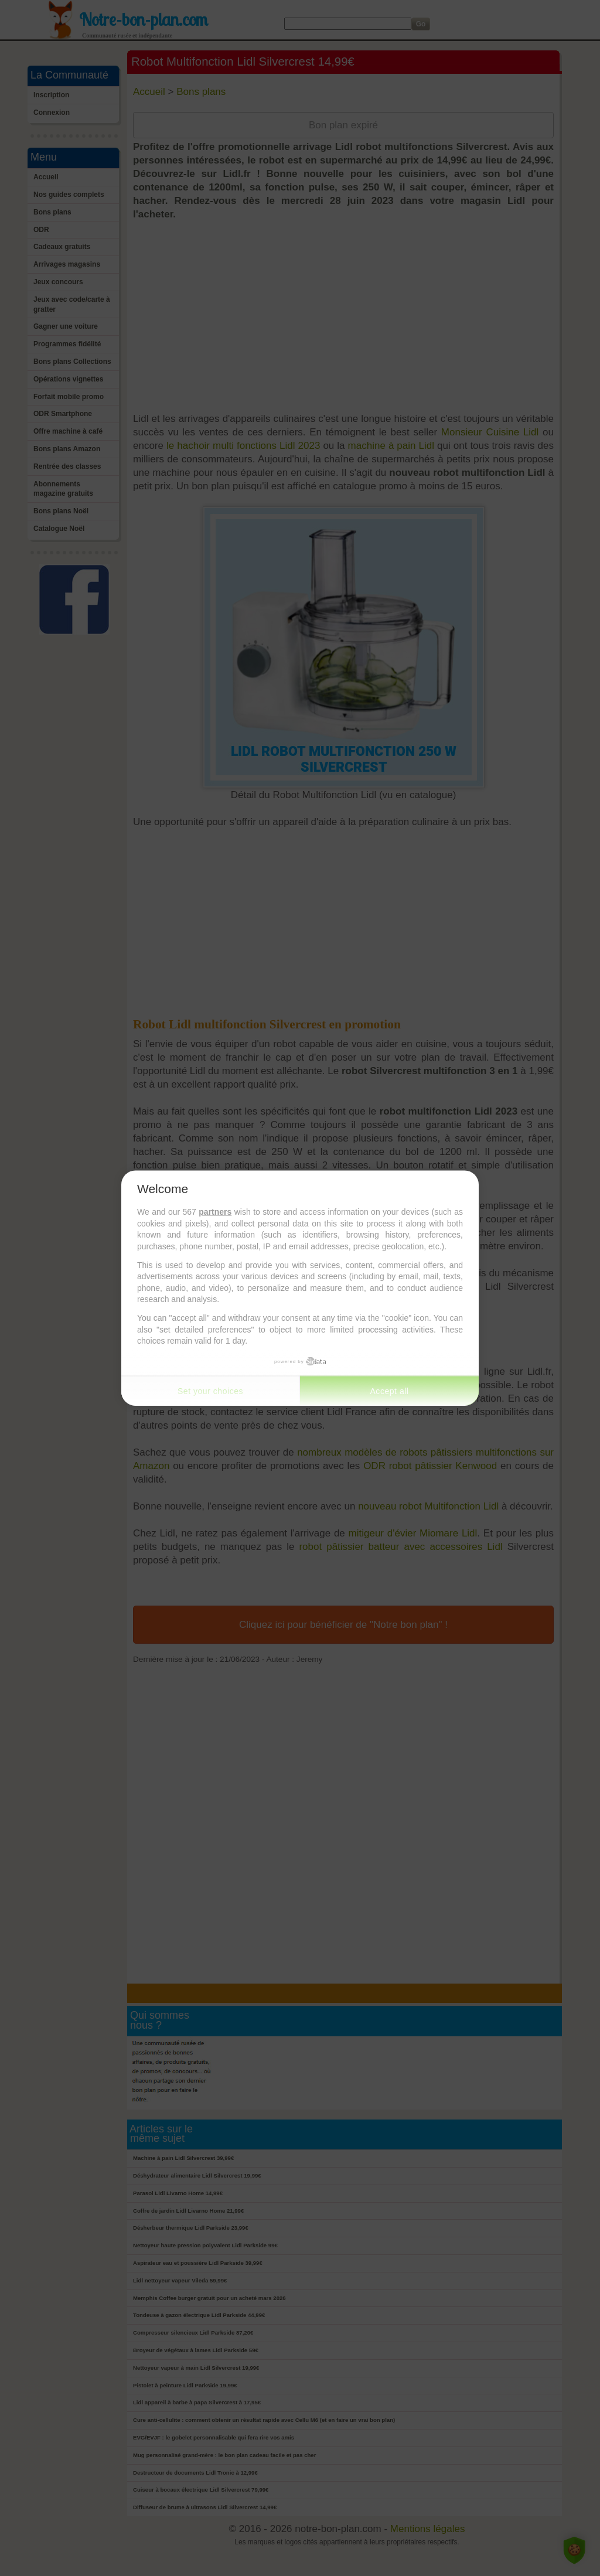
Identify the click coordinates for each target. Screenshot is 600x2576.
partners (215, 1212)
